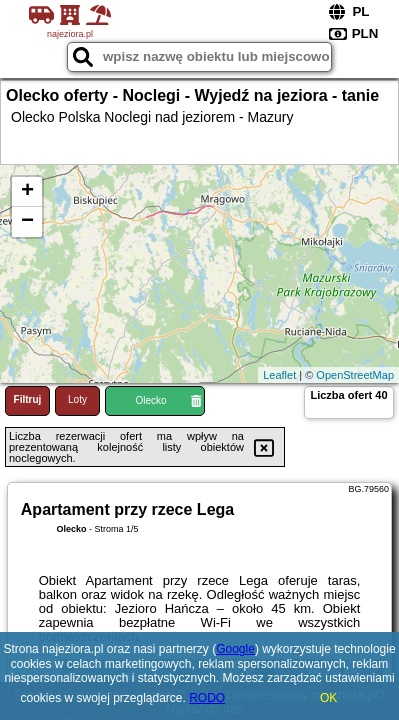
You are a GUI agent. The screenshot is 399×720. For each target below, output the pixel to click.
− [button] (27, 222)
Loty (77, 399)
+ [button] (27, 192)
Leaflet (279, 375)
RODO (207, 698)
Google (235, 649)
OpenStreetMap (355, 375)
